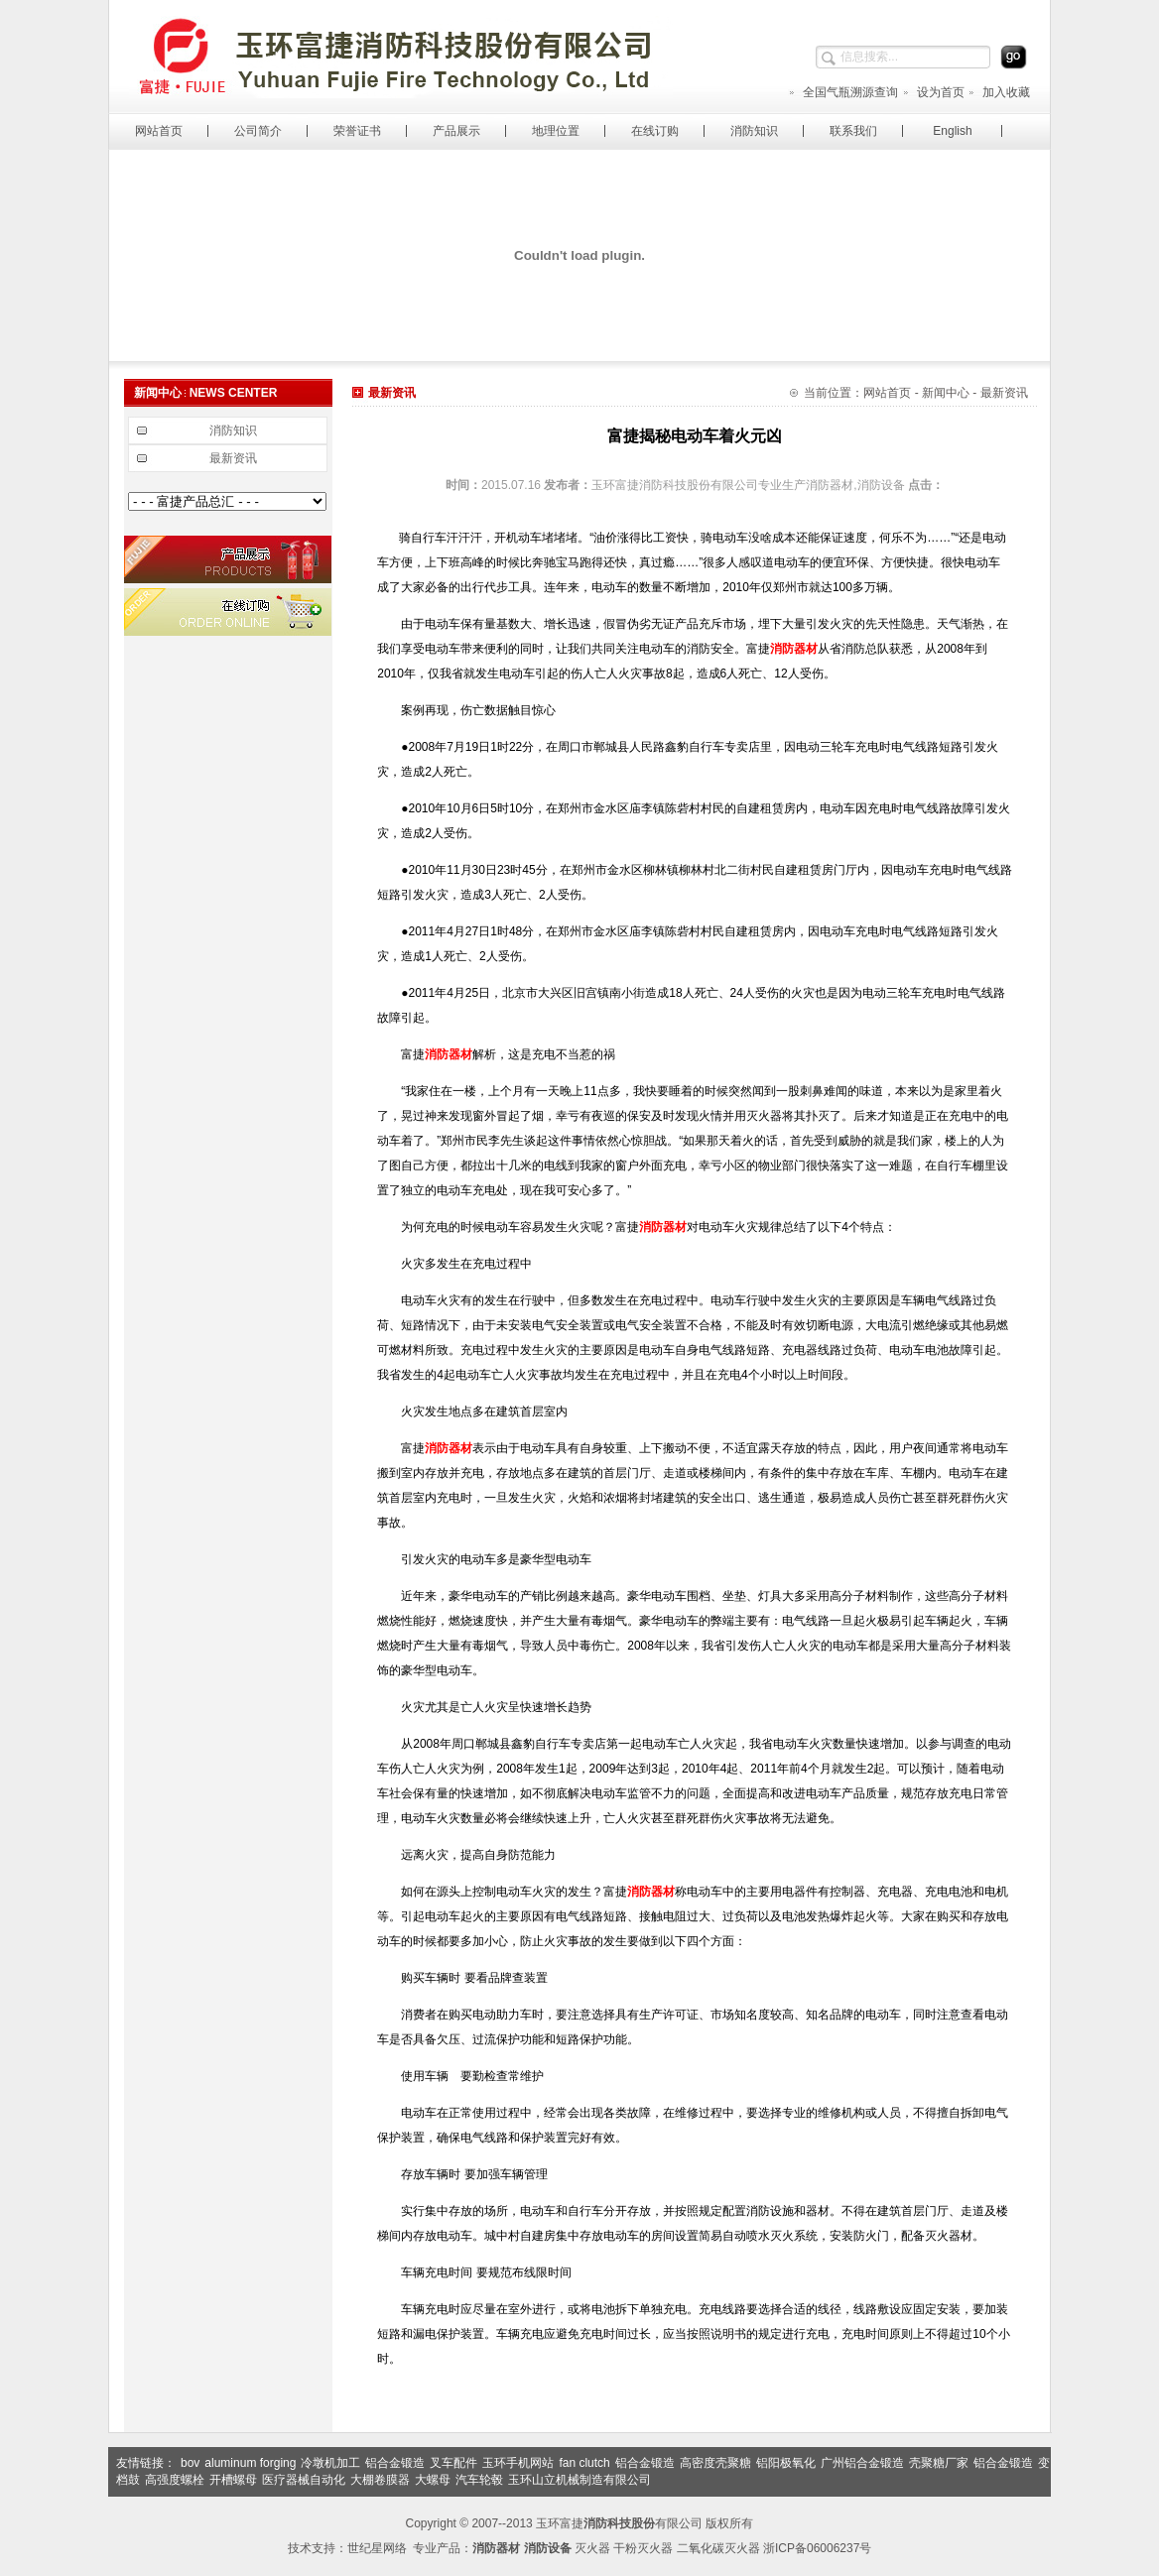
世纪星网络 (377, 2548)
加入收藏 (998, 92)
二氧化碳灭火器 (718, 2548)
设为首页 (933, 92)
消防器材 (794, 649)
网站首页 (159, 131)
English (952, 131)
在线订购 (655, 131)
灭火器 (592, 2548)
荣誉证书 (357, 131)
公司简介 (258, 131)
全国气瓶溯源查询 (843, 92)
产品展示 (456, 131)
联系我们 (853, 131)
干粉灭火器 (643, 2548)
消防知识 (754, 131)
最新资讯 (233, 458)
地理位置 (556, 131)
